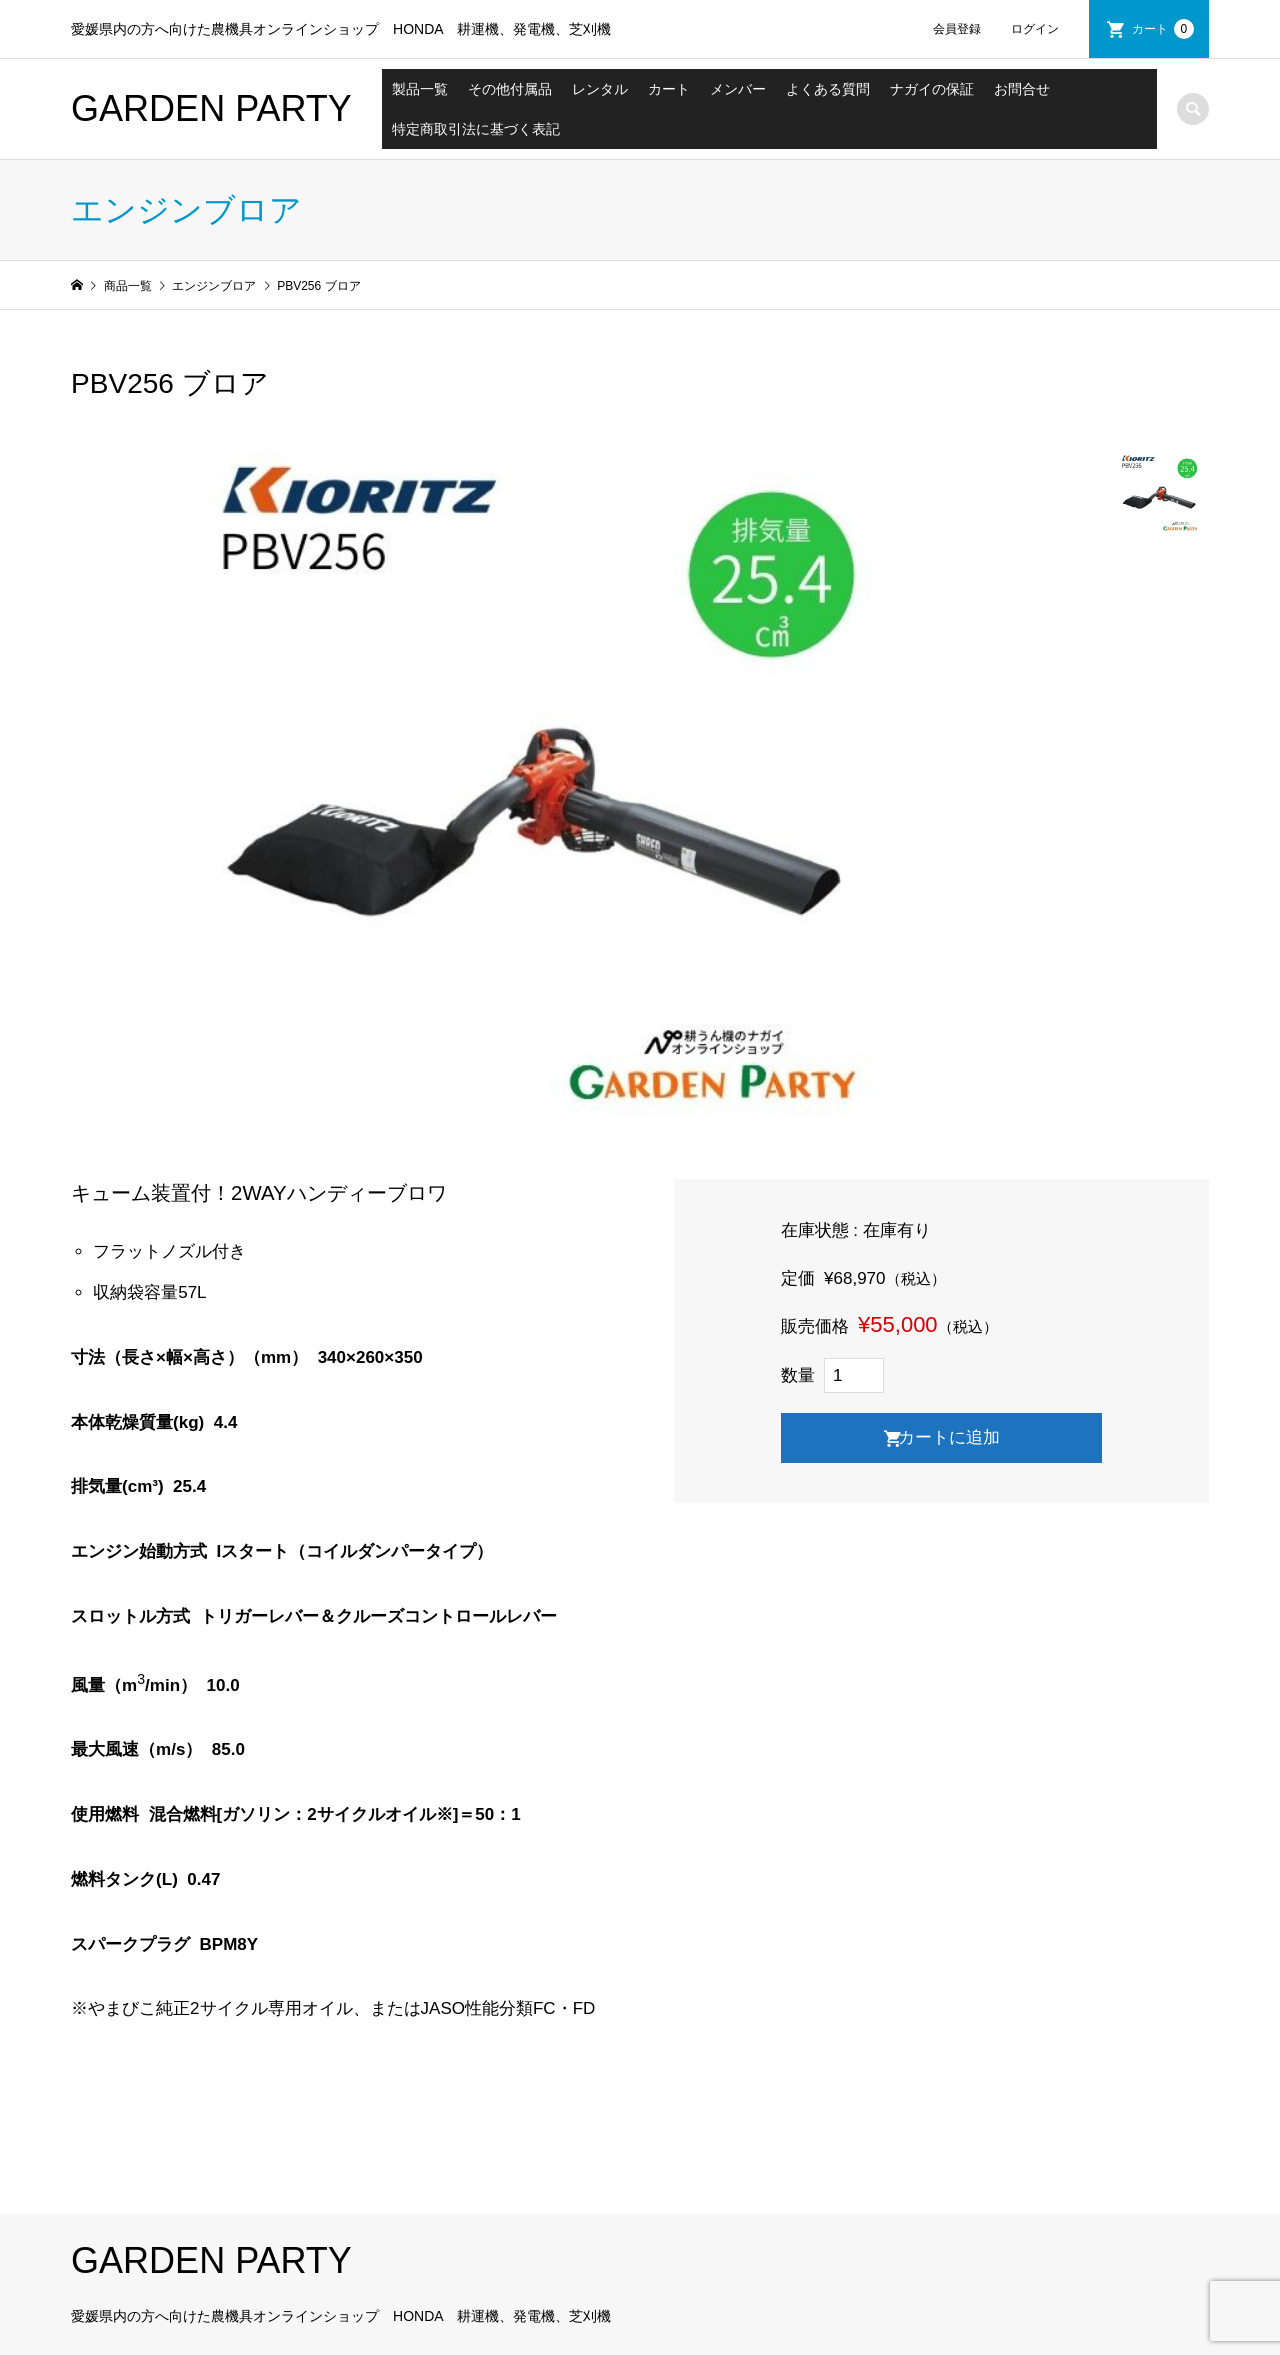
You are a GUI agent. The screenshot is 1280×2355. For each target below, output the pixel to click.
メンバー (738, 89)
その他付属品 (510, 89)
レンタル (600, 89)
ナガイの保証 (932, 89)
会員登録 (957, 29)
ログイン (1035, 29)
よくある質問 (828, 89)
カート (1163, 29)
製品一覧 (420, 89)
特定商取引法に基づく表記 (476, 129)
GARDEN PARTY (211, 108)
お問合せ (1022, 89)
